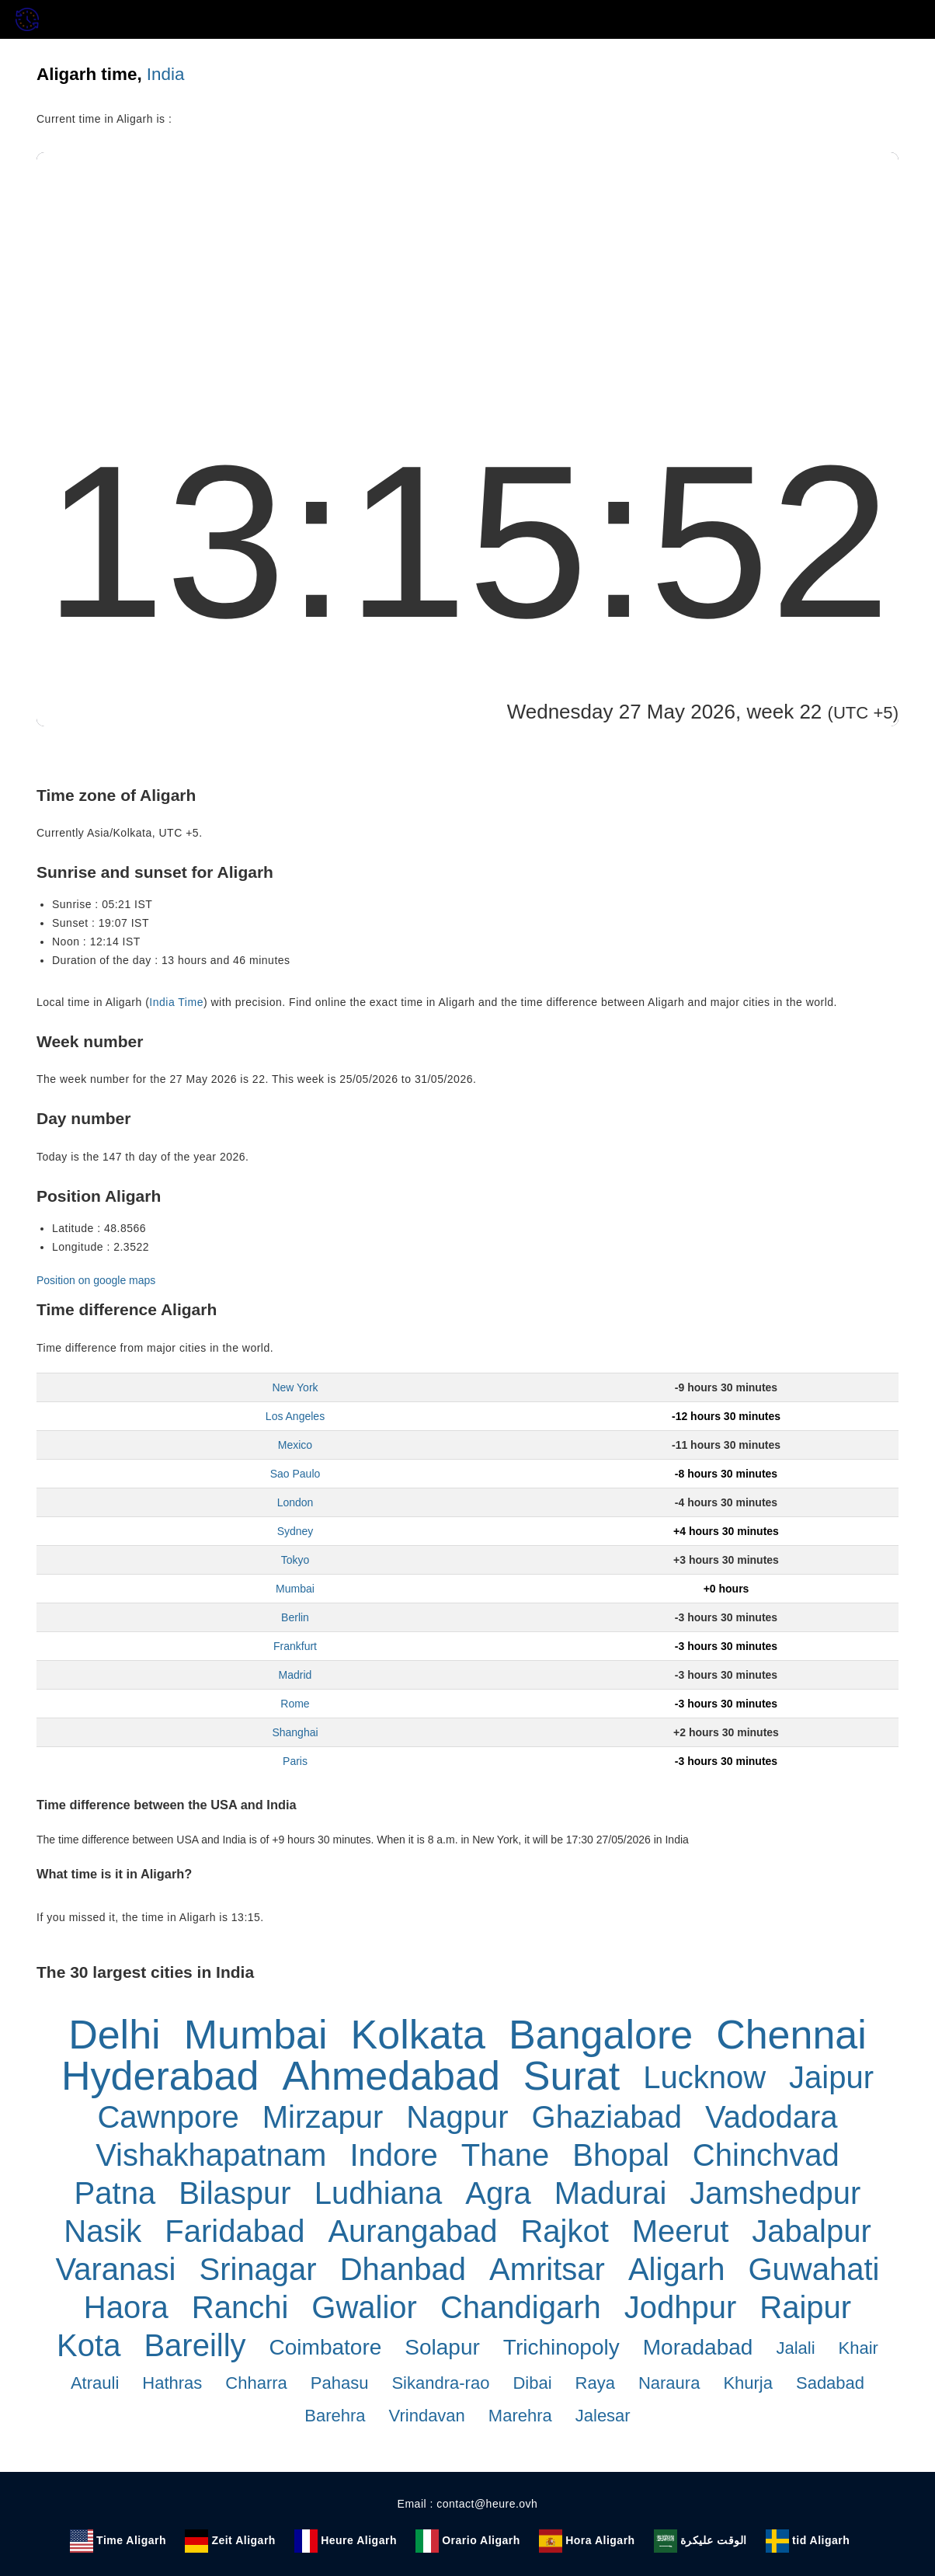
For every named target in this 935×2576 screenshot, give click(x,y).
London (295, 1502)
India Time (176, 1002)
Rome (294, 1703)
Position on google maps (95, 1280)
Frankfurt (295, 1646)
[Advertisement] (467, 269)
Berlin (295, 1617)
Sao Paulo (295, 1473)
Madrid (295, 1675)
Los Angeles (295, 1416)
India (166, 74)
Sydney (295, 1531)
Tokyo (295, 1560)
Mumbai (295, 1588)
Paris (295, 1761)
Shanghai (295, 1732)
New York (295, 1387)
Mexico (295, 1445)
